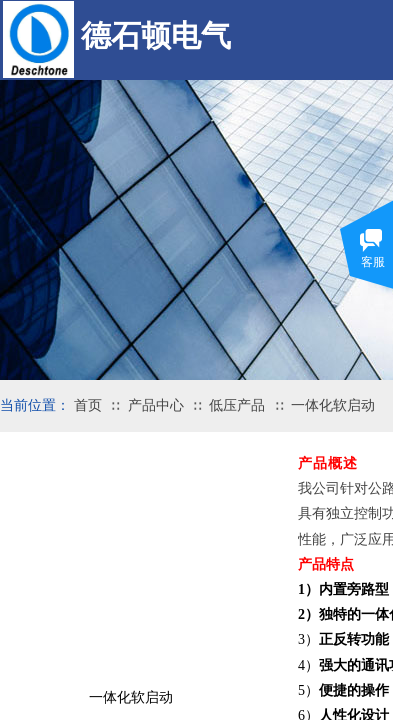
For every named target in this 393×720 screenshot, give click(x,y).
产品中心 (156, 405)
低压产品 (237, 405)
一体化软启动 (333, 405)
